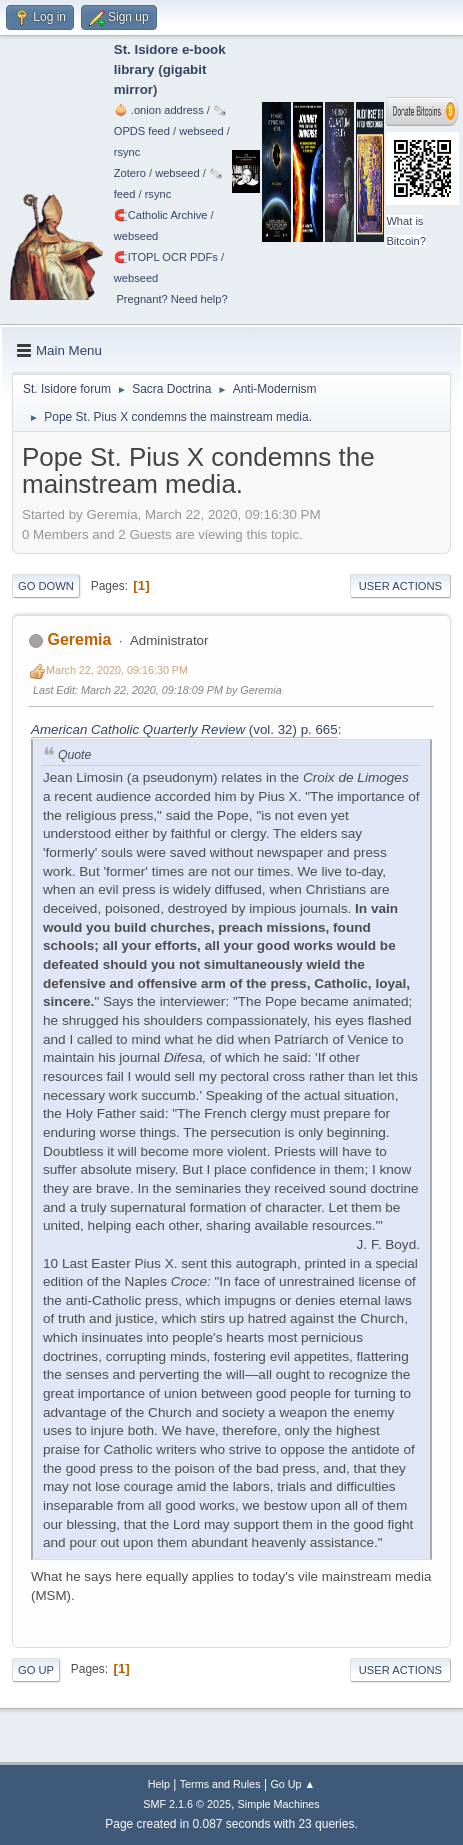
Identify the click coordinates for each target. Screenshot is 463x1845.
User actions (400, 586)
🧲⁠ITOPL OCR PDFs (166, 257)
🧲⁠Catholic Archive (161, 215)
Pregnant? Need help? (171, 299)
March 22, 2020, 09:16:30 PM (117, 670)
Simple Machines (279, 1804)
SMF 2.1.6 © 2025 (187, 1804)
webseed (201, 131)
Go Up (36, 1670)
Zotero (130, 173)
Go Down (46, 586)
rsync (127, 152)
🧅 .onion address (159, 110)
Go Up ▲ (292, 1784)
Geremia (79, 639)
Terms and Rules (220, 1784)
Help (159, 1784)
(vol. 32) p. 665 (184, 729)
